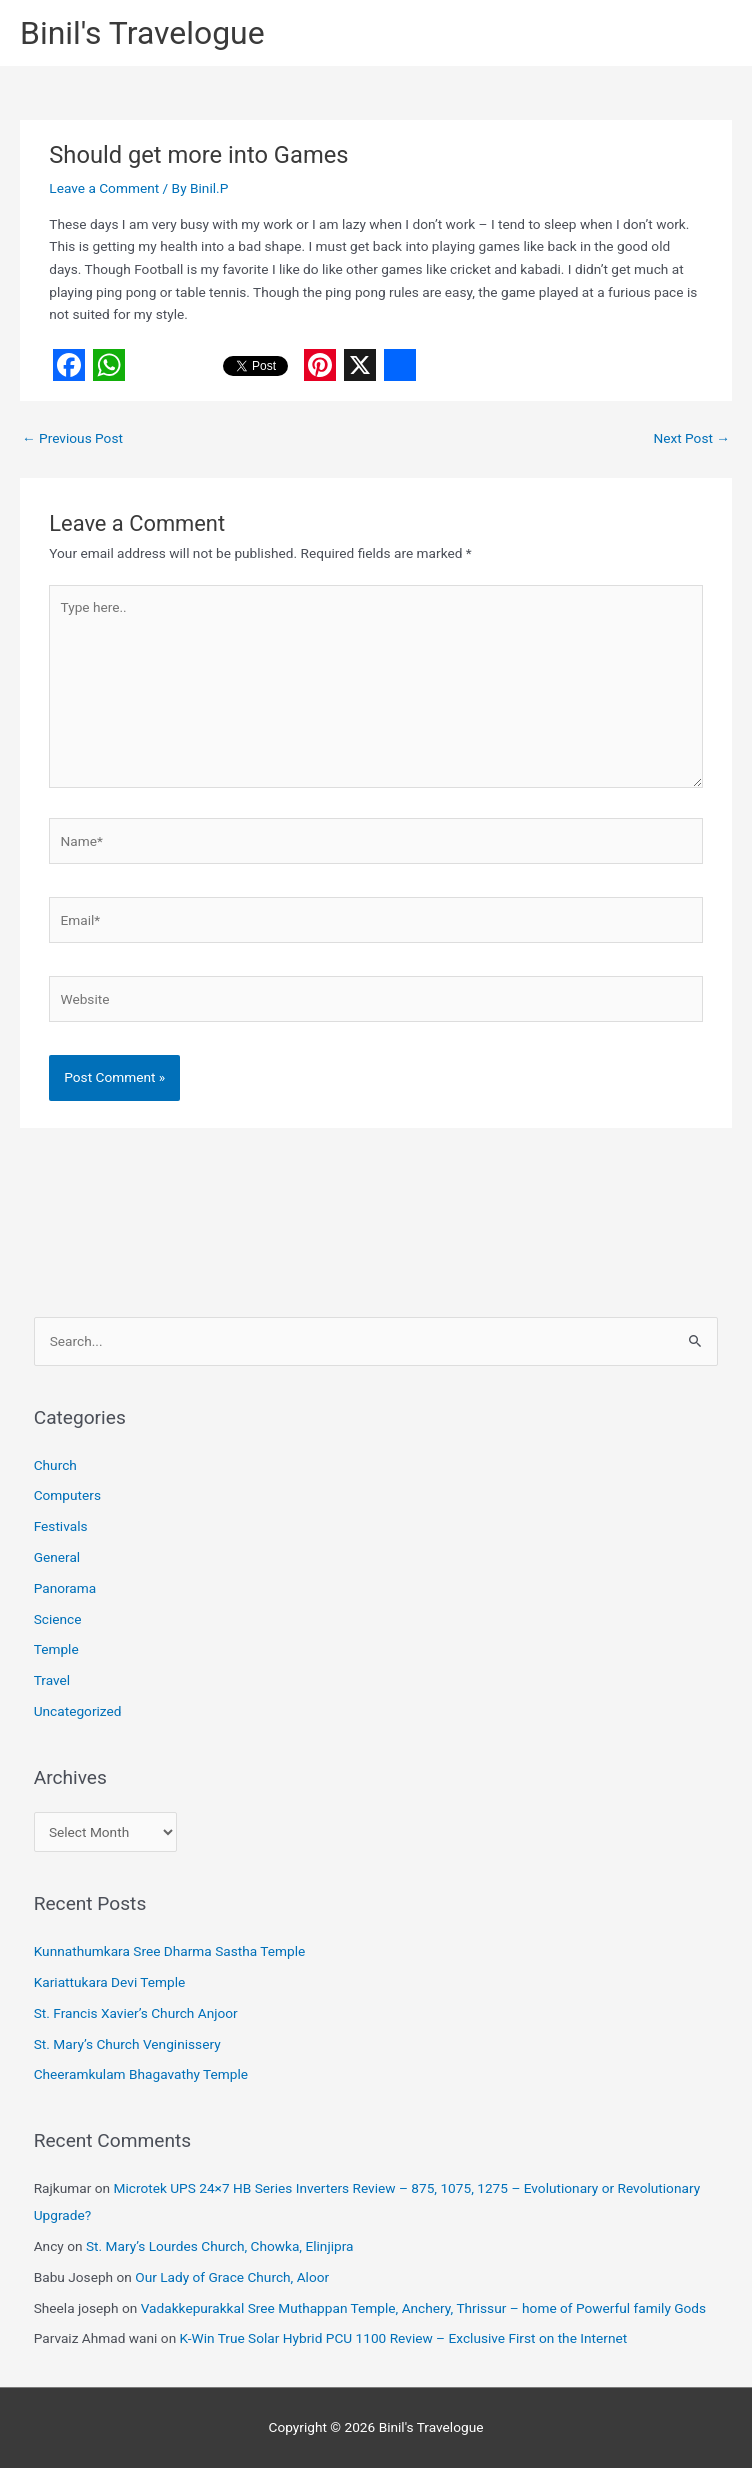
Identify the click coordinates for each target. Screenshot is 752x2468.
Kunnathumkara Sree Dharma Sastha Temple (170, 1951)
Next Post (691, 438)
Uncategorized (78, 1711)
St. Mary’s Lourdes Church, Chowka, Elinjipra (220, 2246)
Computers (67, 1495)
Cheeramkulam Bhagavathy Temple (141, 2074)
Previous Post (72, 438)
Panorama (65, 1588)
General (57, 1557)
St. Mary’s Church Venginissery (127, 2044)
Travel (52, 1680)
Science (58, 1619)
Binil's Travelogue (142, 33)
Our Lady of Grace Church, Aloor (232, 2277)
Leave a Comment (104, 188)
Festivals (61, 1526)
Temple (56, 1649)
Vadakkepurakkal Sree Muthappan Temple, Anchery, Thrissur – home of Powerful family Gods (423, 2308)
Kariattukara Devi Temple (110, 1982)
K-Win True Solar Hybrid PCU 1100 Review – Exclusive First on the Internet (404, 2338)
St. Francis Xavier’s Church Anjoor (136, 2013)
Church (55, 1465)
